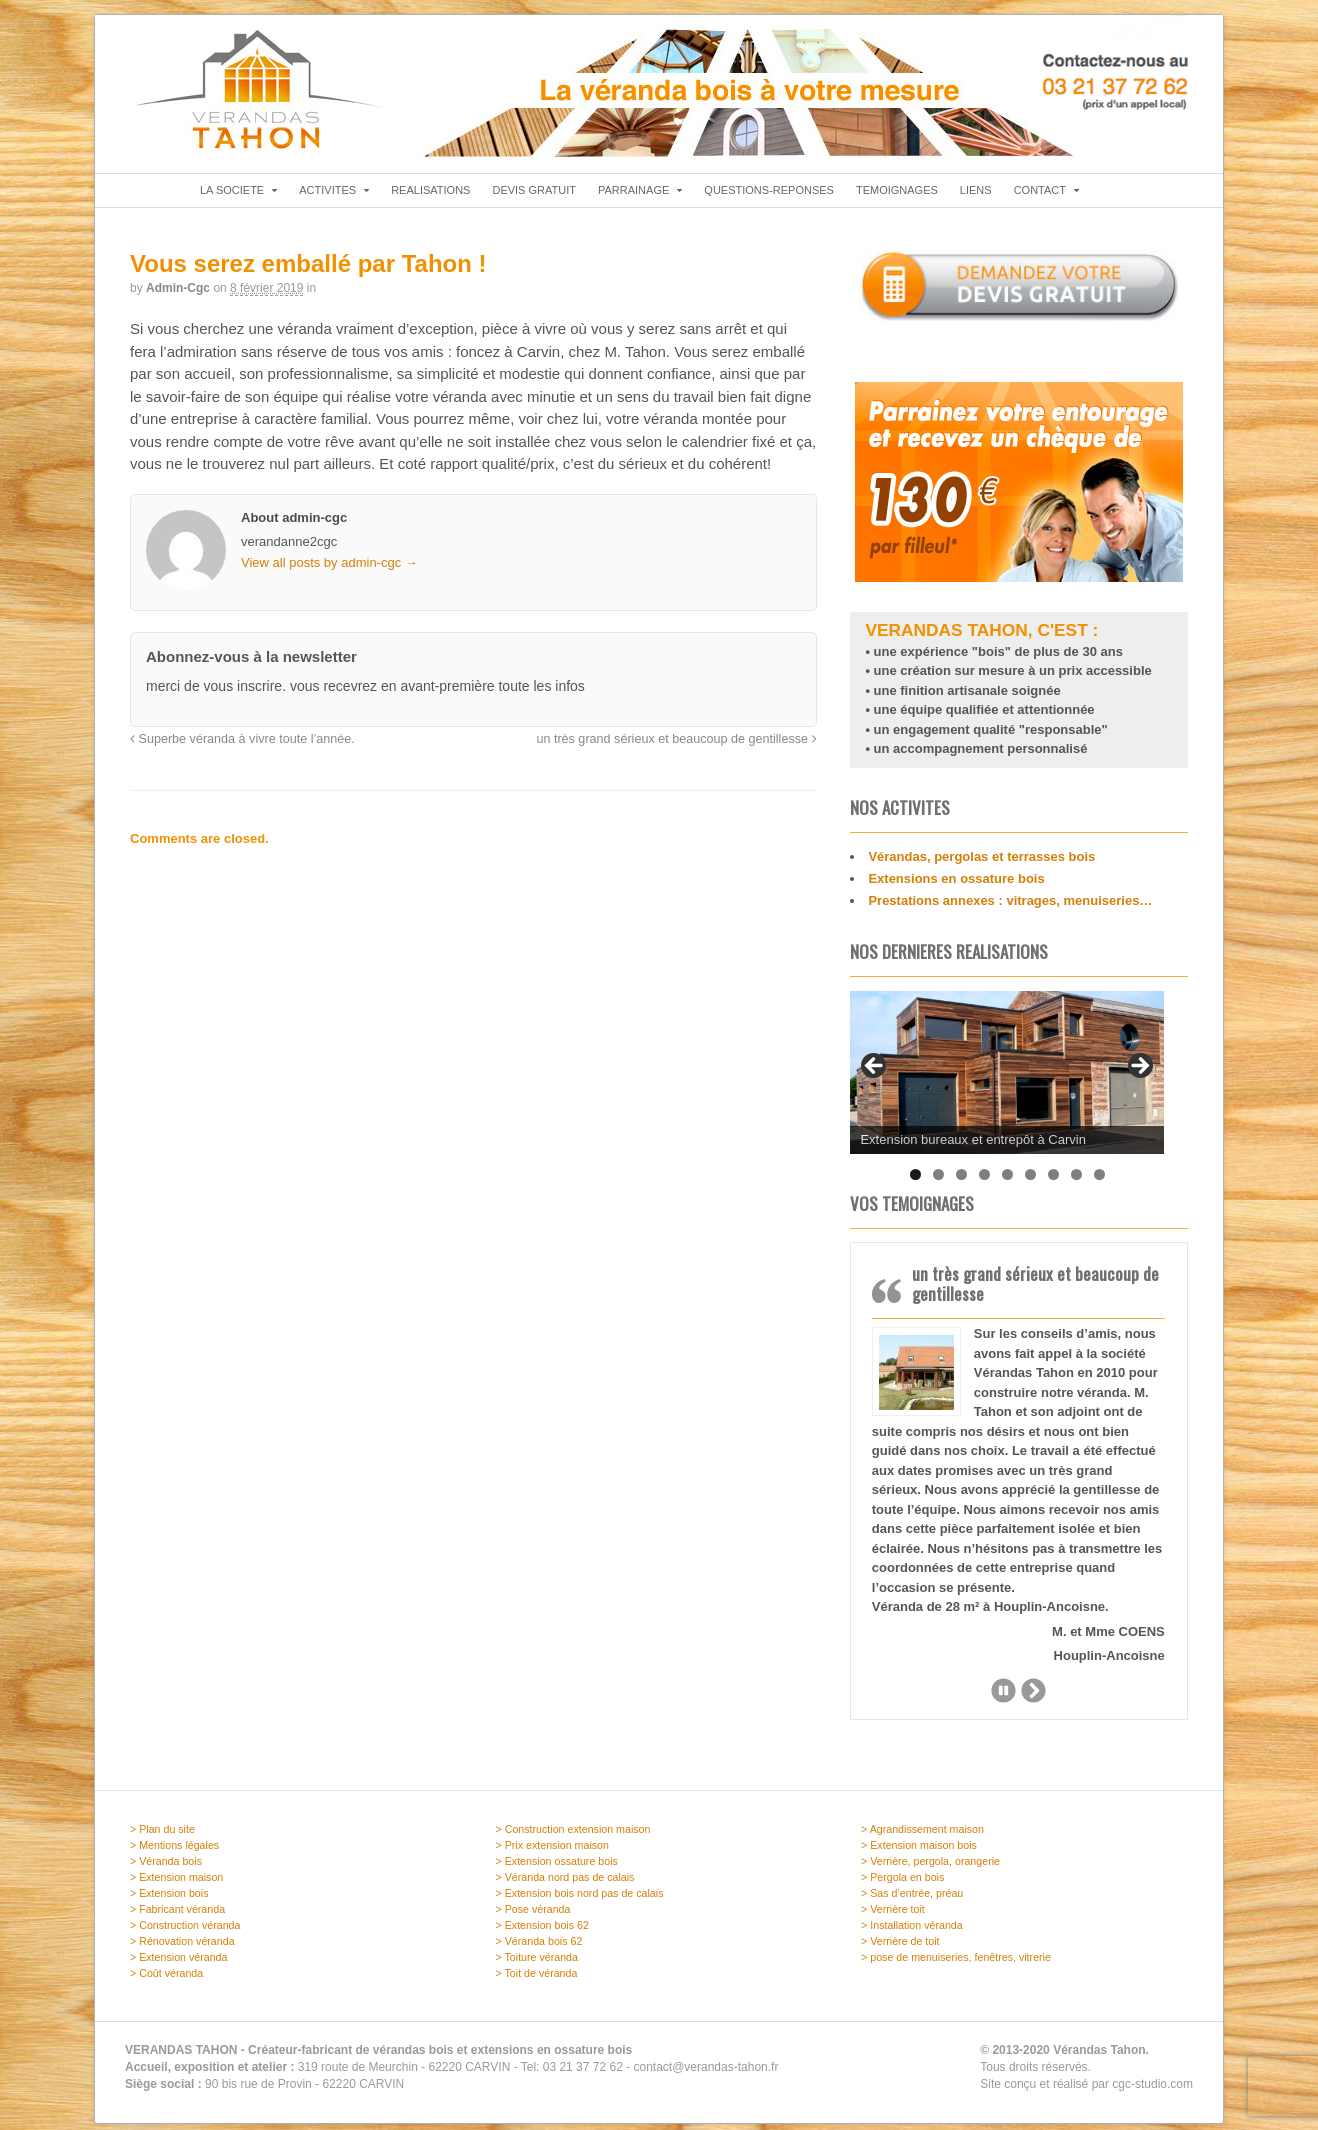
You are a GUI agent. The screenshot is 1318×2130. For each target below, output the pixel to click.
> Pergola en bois (902, 1884)
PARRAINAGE (633, 196)
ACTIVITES (327, 196)
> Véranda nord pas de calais (565, 1884)
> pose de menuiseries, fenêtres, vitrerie (956, 1964)
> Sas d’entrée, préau (912, 1900)
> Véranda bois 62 (539, 1948)
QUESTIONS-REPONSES (769, 196)
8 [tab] (1076, 1180)
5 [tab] (1007, 1180)
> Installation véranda (912, 1932)
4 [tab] (984, 1180)
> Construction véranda (185, 1932)
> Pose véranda (533, 1916)
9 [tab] (1099, 1180)
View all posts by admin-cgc (329, 568)
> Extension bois (169, 1900)
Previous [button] (875, 1089)
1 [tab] (915, 1180)
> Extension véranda (178, 1964)
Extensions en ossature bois (956, 885)
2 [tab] (938, 1180)
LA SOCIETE (232, 196)
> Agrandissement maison (922, 1836)
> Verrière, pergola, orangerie (930, 1868)
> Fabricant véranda (177, 1916)
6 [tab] (1030, 1180)
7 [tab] (1053, 1180)
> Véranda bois (166, 1868)
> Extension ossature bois (557, 1868)
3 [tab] (961, 1180)
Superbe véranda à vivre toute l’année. (242, 745)
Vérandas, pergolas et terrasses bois (981, 863)
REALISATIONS (430, 196)
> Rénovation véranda (182, 1948)
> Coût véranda (166, 1980)
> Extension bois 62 (542, 1932)
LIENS (976, 196)
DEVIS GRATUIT (534, 196)
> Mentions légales (174, 1852)
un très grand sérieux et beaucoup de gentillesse (676, 745)
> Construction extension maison (573, 1836)
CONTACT (1040, 196)
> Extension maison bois (919, 1852)
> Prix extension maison (552, 1852)
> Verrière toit (893, 1916)
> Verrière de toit (900, 1948)
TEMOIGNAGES (897, 196)
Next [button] (1139, 1089)
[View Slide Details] (1007, 1078)
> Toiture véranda (537, 1964)
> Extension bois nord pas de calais (580, 1900)
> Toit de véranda (537, 1980)
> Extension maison (176, 1884)
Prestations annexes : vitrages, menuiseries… (1010, 907)
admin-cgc (178, 294)
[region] (1007, 1078)
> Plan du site (162, 1836)
